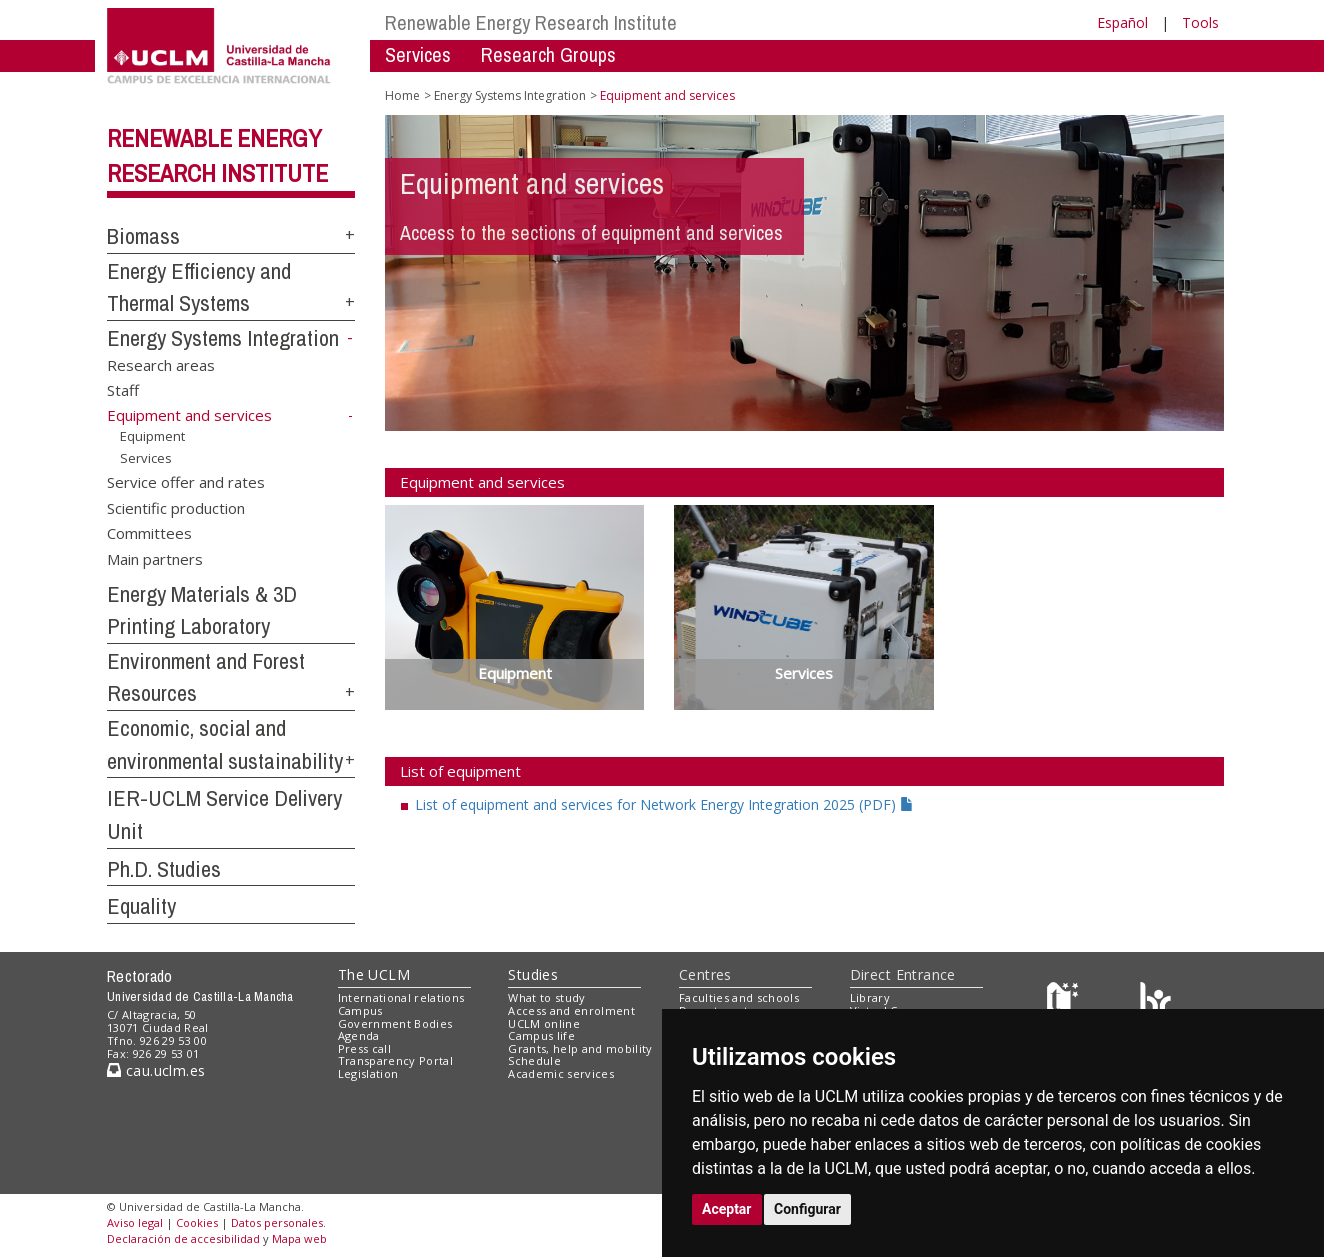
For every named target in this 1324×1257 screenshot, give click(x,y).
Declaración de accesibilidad (183, 1238)
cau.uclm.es (156, 1070)
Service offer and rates (186, 482)
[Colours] (1155, 1002)
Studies (533, 974)
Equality (141, 906)
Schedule (534, 1060)
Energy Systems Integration (223, 338)
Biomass (143, 236)
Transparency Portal (395, 1060)
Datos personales (277, 1222)
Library (870, 997)
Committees (149, 533)
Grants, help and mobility (580, 1048)
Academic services (561, 1073)
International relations (401, 997)
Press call (364, 1048)
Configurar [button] (807, 1209)
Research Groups (548, 54)
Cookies (197, 1222)
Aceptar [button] (727, 1209)
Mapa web (299, 1238)
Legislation (368, 1073)
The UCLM (374, 974)
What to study (546, 997)
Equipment (152, 436)
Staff (123, 390)
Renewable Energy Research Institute (531, 22)
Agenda (359, 1035)
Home (402, 95)
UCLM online (544, 1023)
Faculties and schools (739, 997)
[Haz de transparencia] (1065, 1002)
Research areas (161, 364)
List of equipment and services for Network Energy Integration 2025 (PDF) (664, 804)
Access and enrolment (571, 1010)
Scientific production (176, 507)
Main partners (155, 558)
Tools (1200, 22)
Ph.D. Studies (164, 869)
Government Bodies (395, 1023)
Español (1122, 22)
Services (418, 54)
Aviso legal (135, 1222)
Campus (360, 1010)
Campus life (541, 1035)
